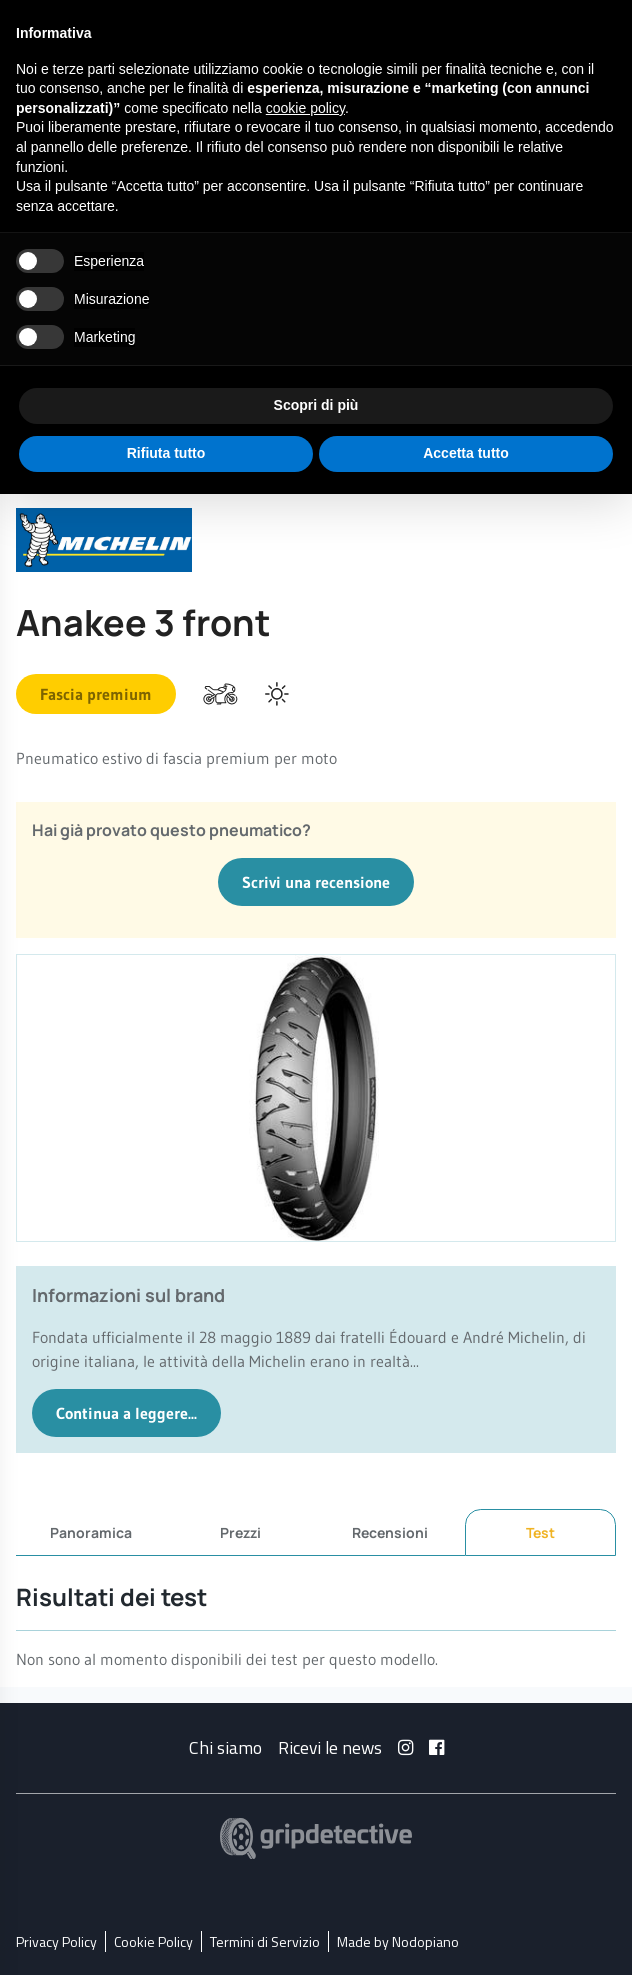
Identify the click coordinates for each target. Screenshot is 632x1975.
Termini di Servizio (265, 1940)
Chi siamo (225, 1746)
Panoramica (91, 1531)
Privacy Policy (56, 1940)
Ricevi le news (330, 1746)
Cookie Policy (153, 1940)
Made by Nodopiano (398, 1940)
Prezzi (240, 1531)
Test (540, 1532)
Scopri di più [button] (316, 405)
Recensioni (390, 1531)
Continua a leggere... (126, 1413)
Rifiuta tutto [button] (166, 453)
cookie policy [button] (305, 108)
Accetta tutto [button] (466, 453)
